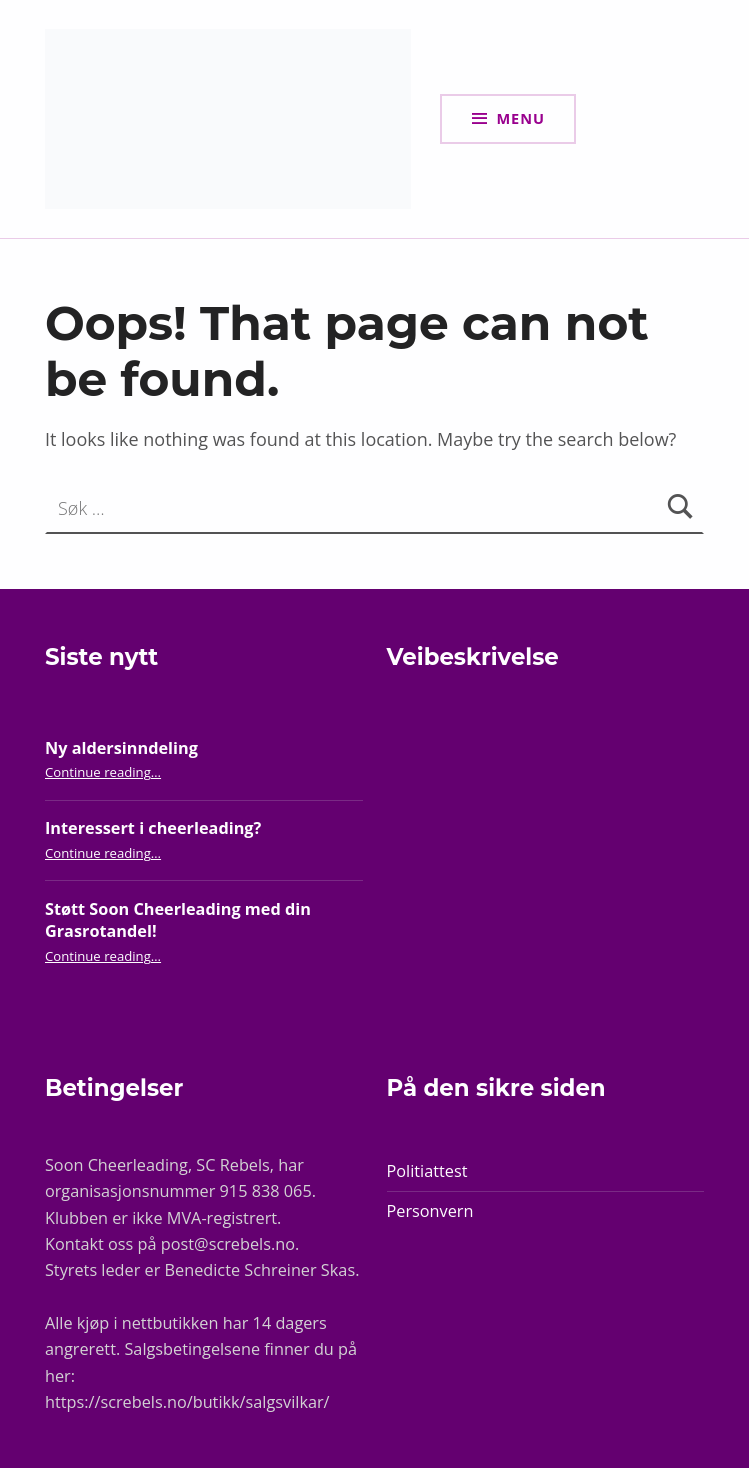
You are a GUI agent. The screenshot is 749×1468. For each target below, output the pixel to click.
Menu (520, 118)
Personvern (430, 1211)
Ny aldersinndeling (121, 748)
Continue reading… (103, 772)
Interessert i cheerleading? (153, 828)
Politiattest (427, 1171)
